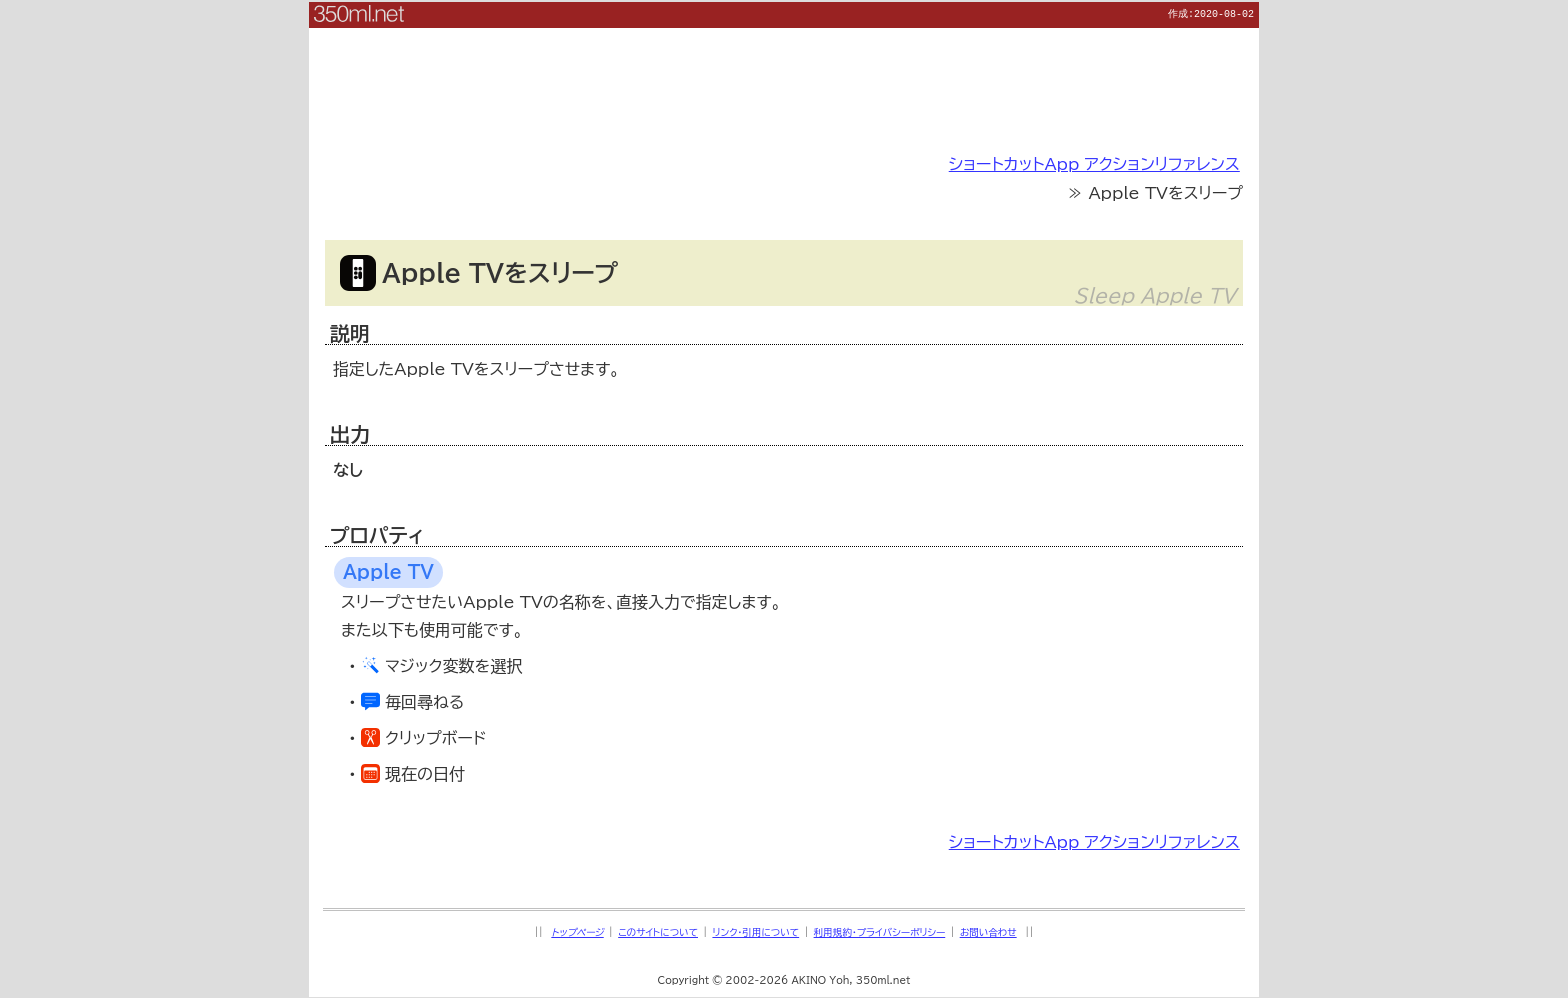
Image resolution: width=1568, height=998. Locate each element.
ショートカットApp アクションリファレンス (1094, 163)
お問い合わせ (988, 931)
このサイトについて (658, 931)
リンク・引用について (755, 931)
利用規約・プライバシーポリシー (880, 931)
